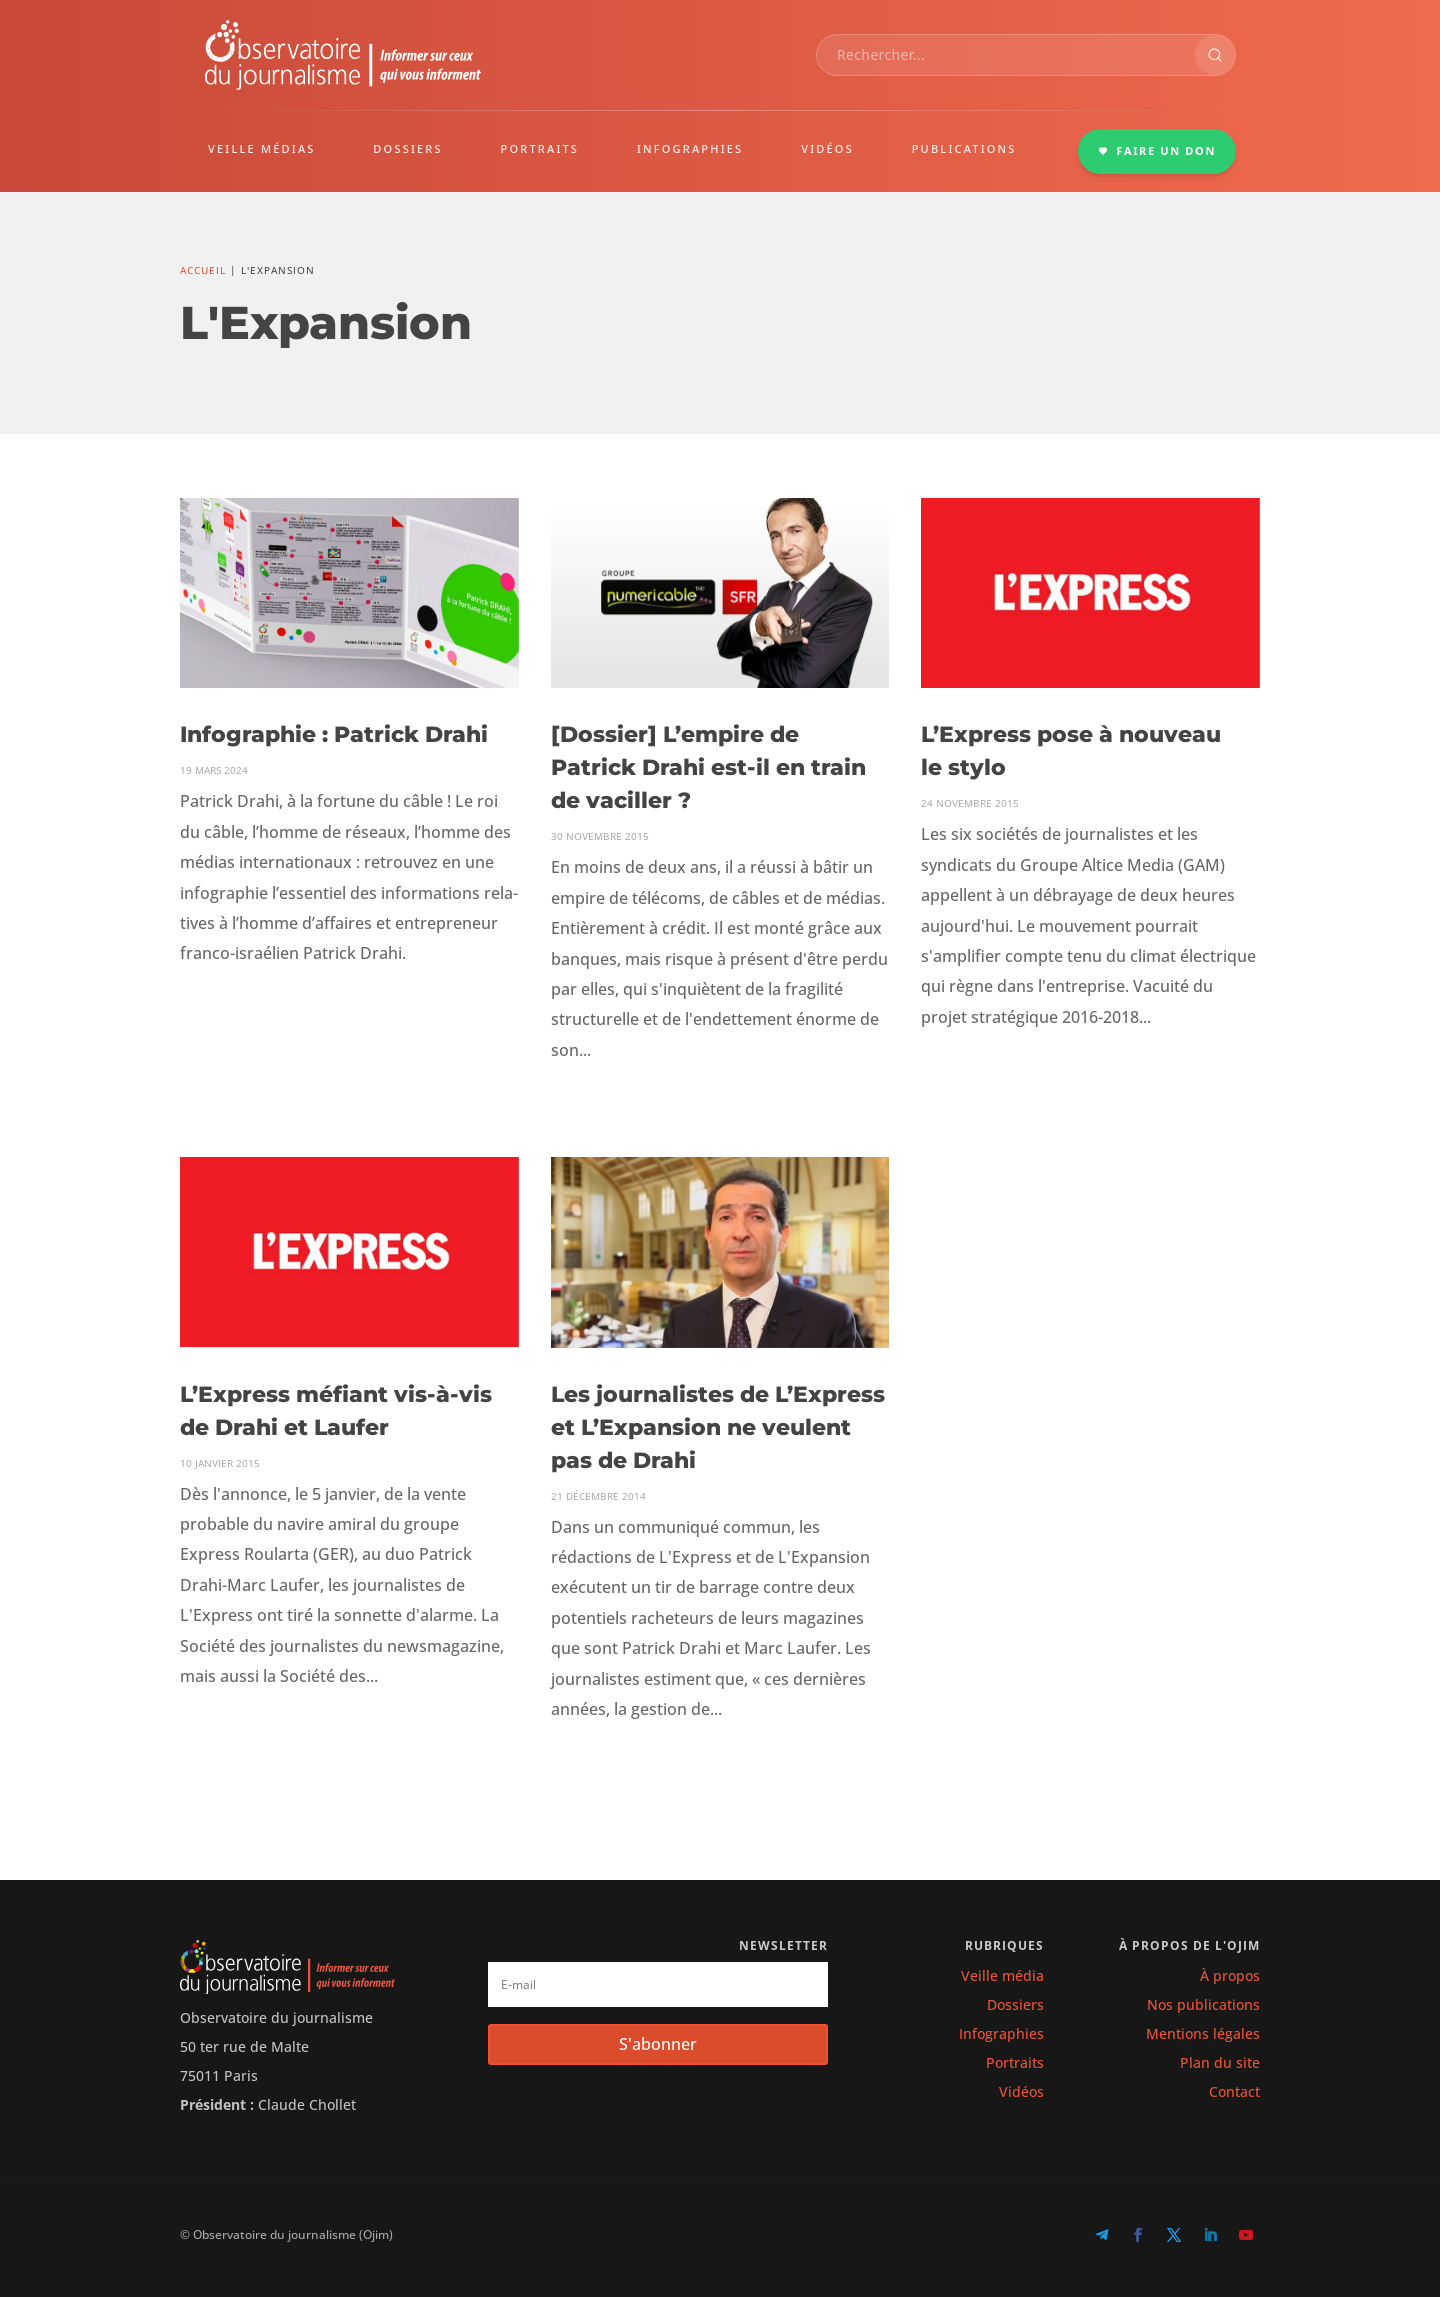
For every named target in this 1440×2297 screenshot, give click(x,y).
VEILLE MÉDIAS (262, 148)
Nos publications (1203, 2004)
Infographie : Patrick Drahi (334, 734)
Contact (1234, 2091)
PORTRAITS (540, 148)
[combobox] (1006, 55)
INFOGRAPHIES (690, 148)
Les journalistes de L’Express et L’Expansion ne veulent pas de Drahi (718, 1427)
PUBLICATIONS (964, 148)
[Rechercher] (1215, 55)
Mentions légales (1203, 2033)
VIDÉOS (827, 148)
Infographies (1001, 2033)
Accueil (203, 270)
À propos (1230, 1975)
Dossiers (1015, 2004)
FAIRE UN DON (1157, 150)
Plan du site (1220, 2062)
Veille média (1002, 1975)
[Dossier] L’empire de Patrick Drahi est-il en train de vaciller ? (708, 767)
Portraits (1015, 2062)
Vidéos (1021, 2091)
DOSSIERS (407, 148)
